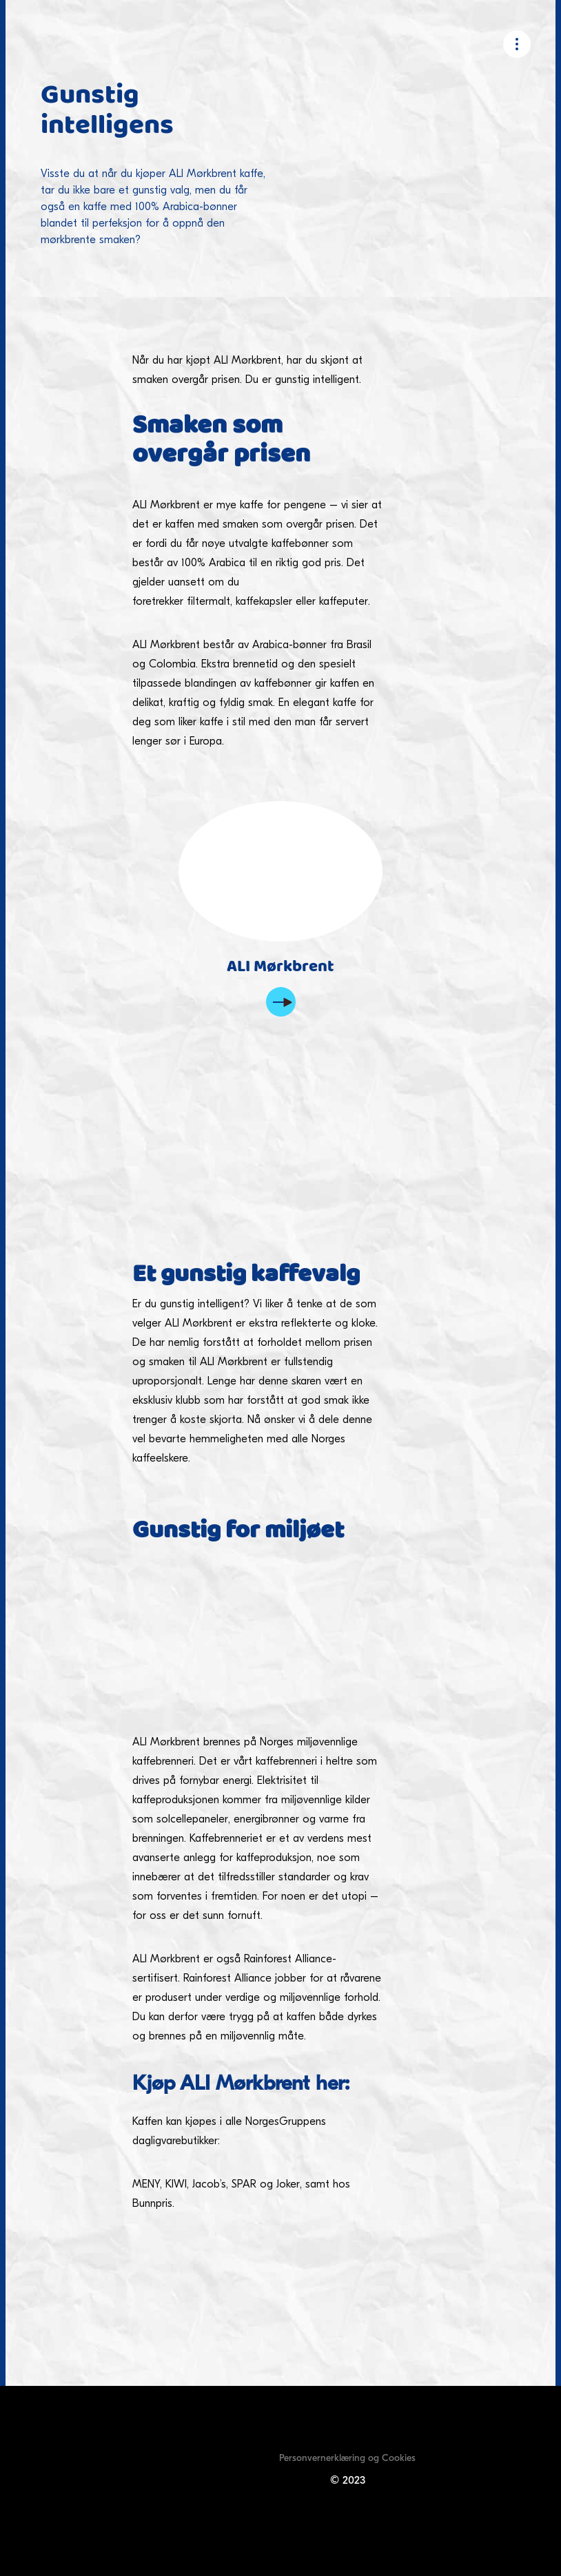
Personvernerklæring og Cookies (347, 2458)
